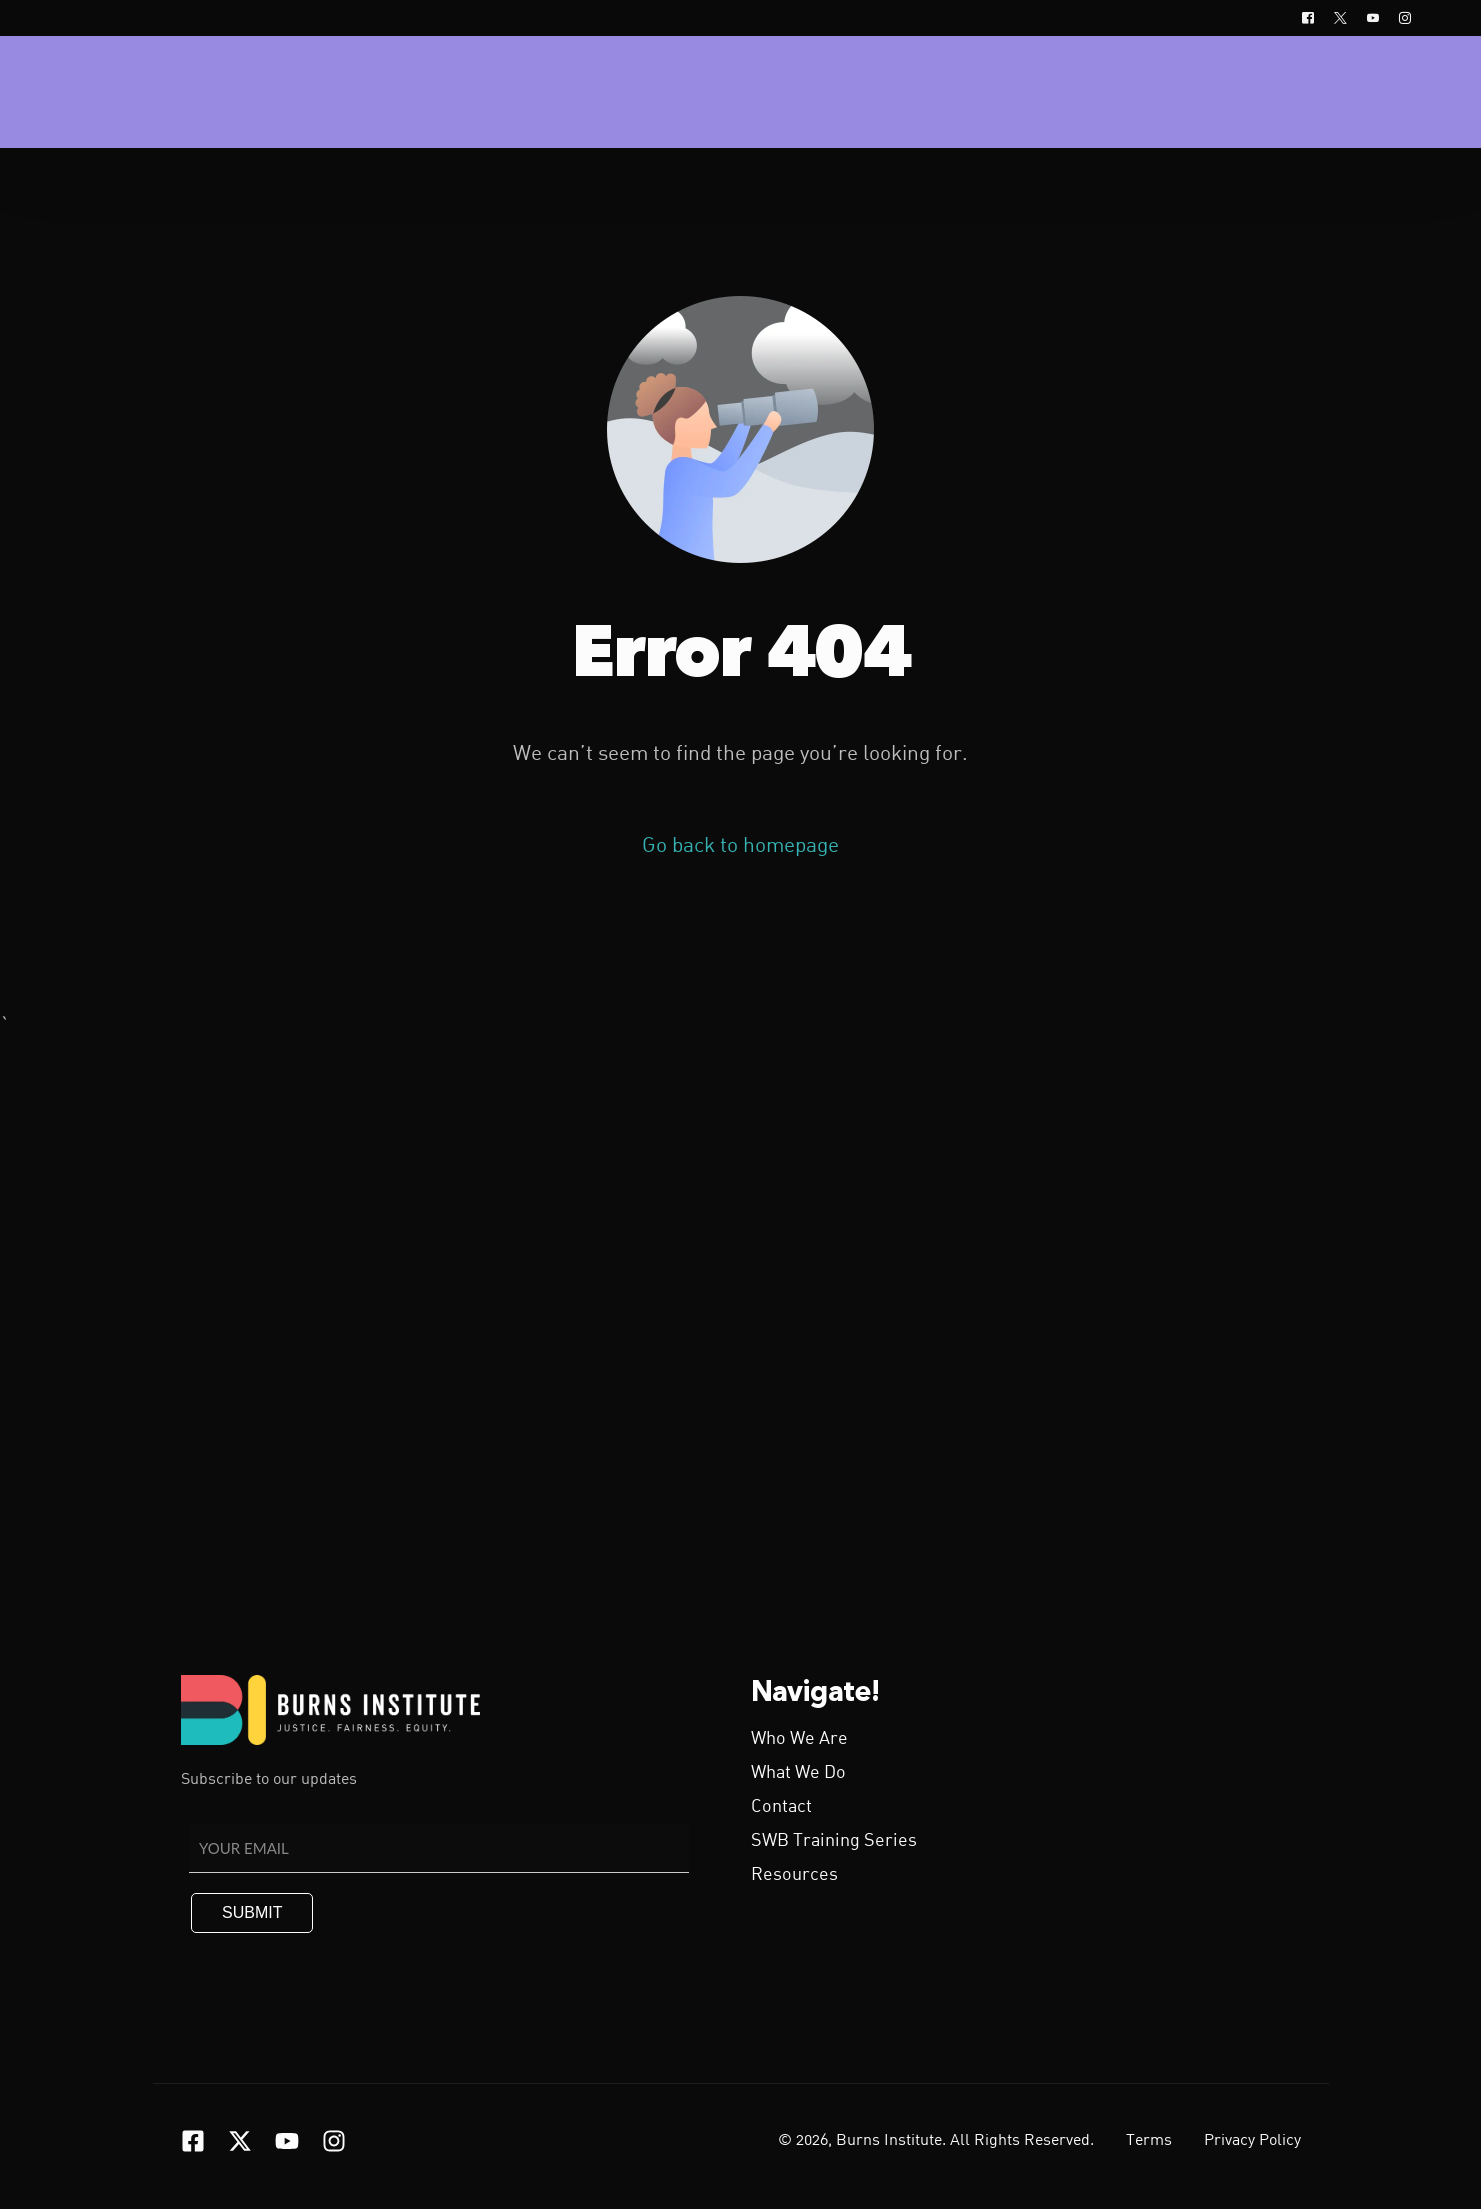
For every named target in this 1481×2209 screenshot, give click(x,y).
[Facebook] (1308, 18)
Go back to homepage (740, 846)
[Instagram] (1400, 18)
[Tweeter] (1340, 18)
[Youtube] (1373, 18)
